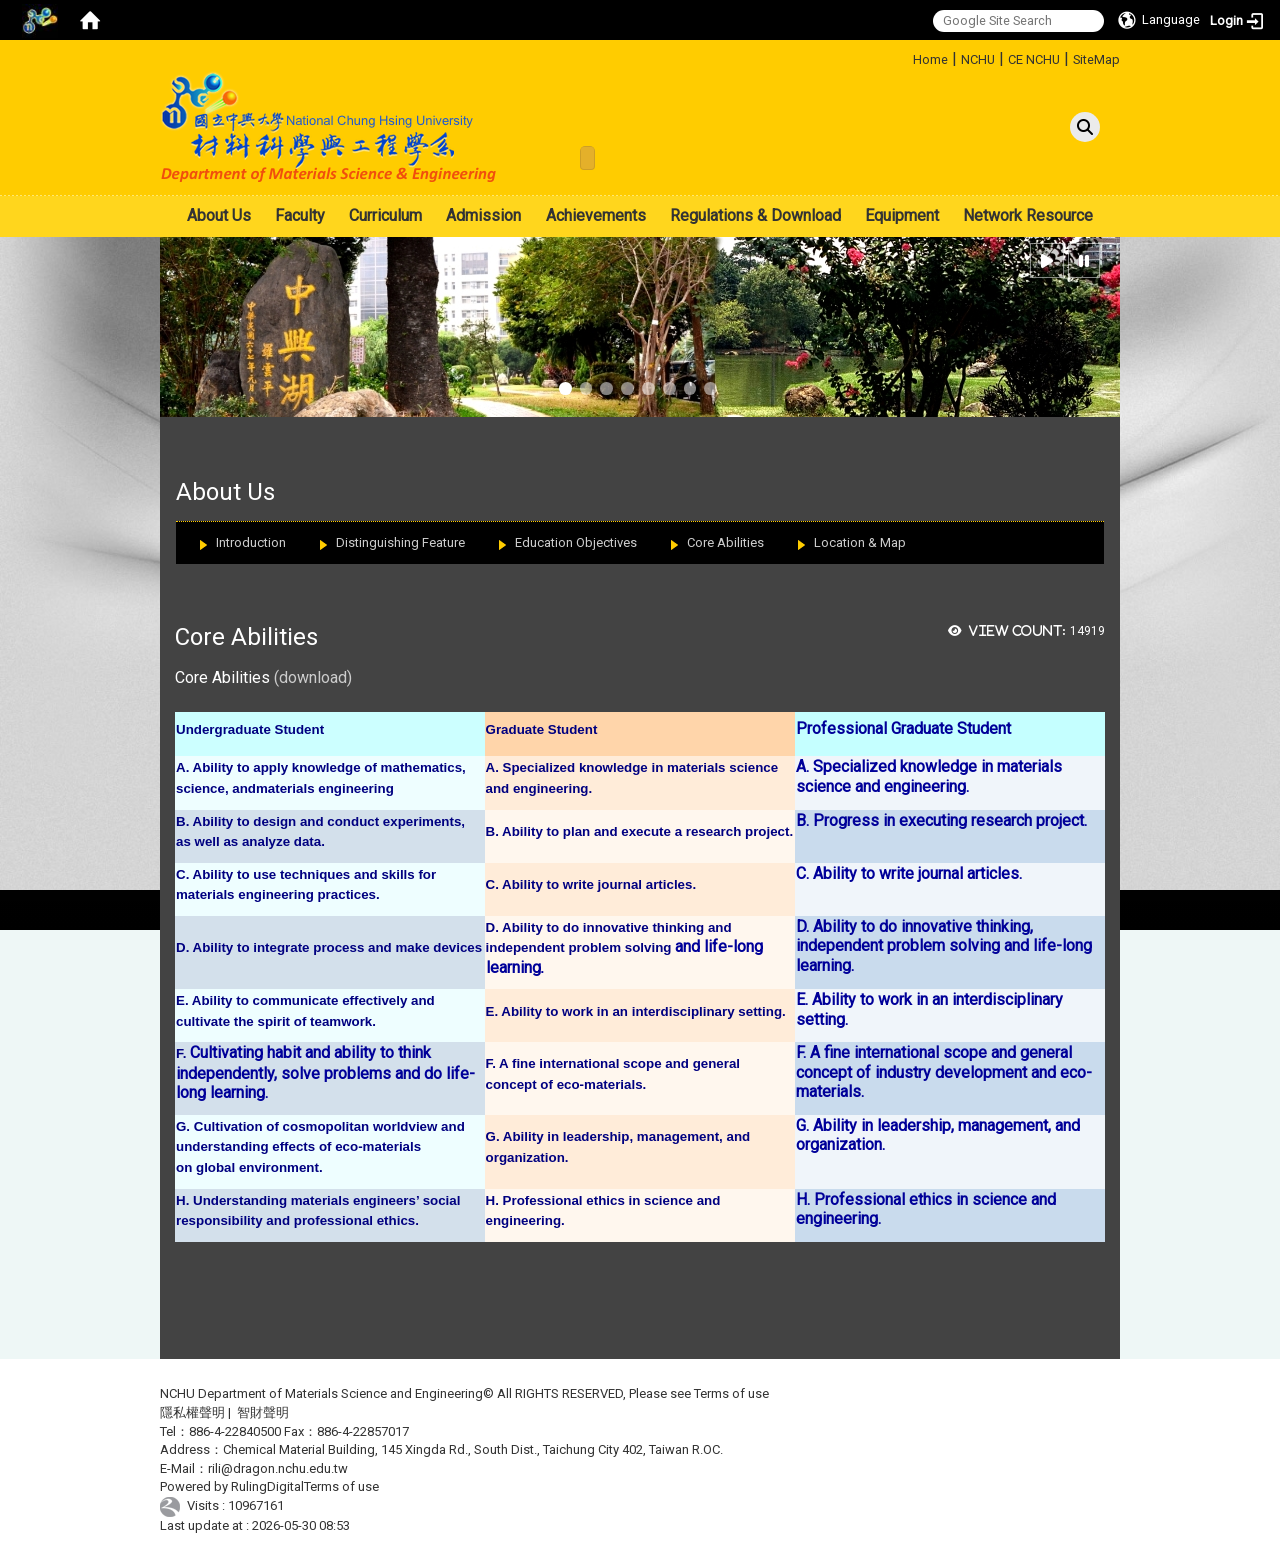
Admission (483, 215)
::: (905, 56)
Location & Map (860, 542)
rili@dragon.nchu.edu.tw (278, 1468)
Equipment (902, 215)
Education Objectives (576, 542)
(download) (313, 677)
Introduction (251, 542)
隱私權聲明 (192, 1412)
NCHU (978, 59)
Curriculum (385, 215)
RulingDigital (267, 1486)
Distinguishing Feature (400, 542)
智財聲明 (263, 1412)
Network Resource (1028, 215)
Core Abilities (725, 542)
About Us (219, 215)
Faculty (300, 215)
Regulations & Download (755, 215)
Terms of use (731, 1393)
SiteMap (1096, 59)
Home (930, 59)
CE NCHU (1034, 59)
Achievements (596, 215)
